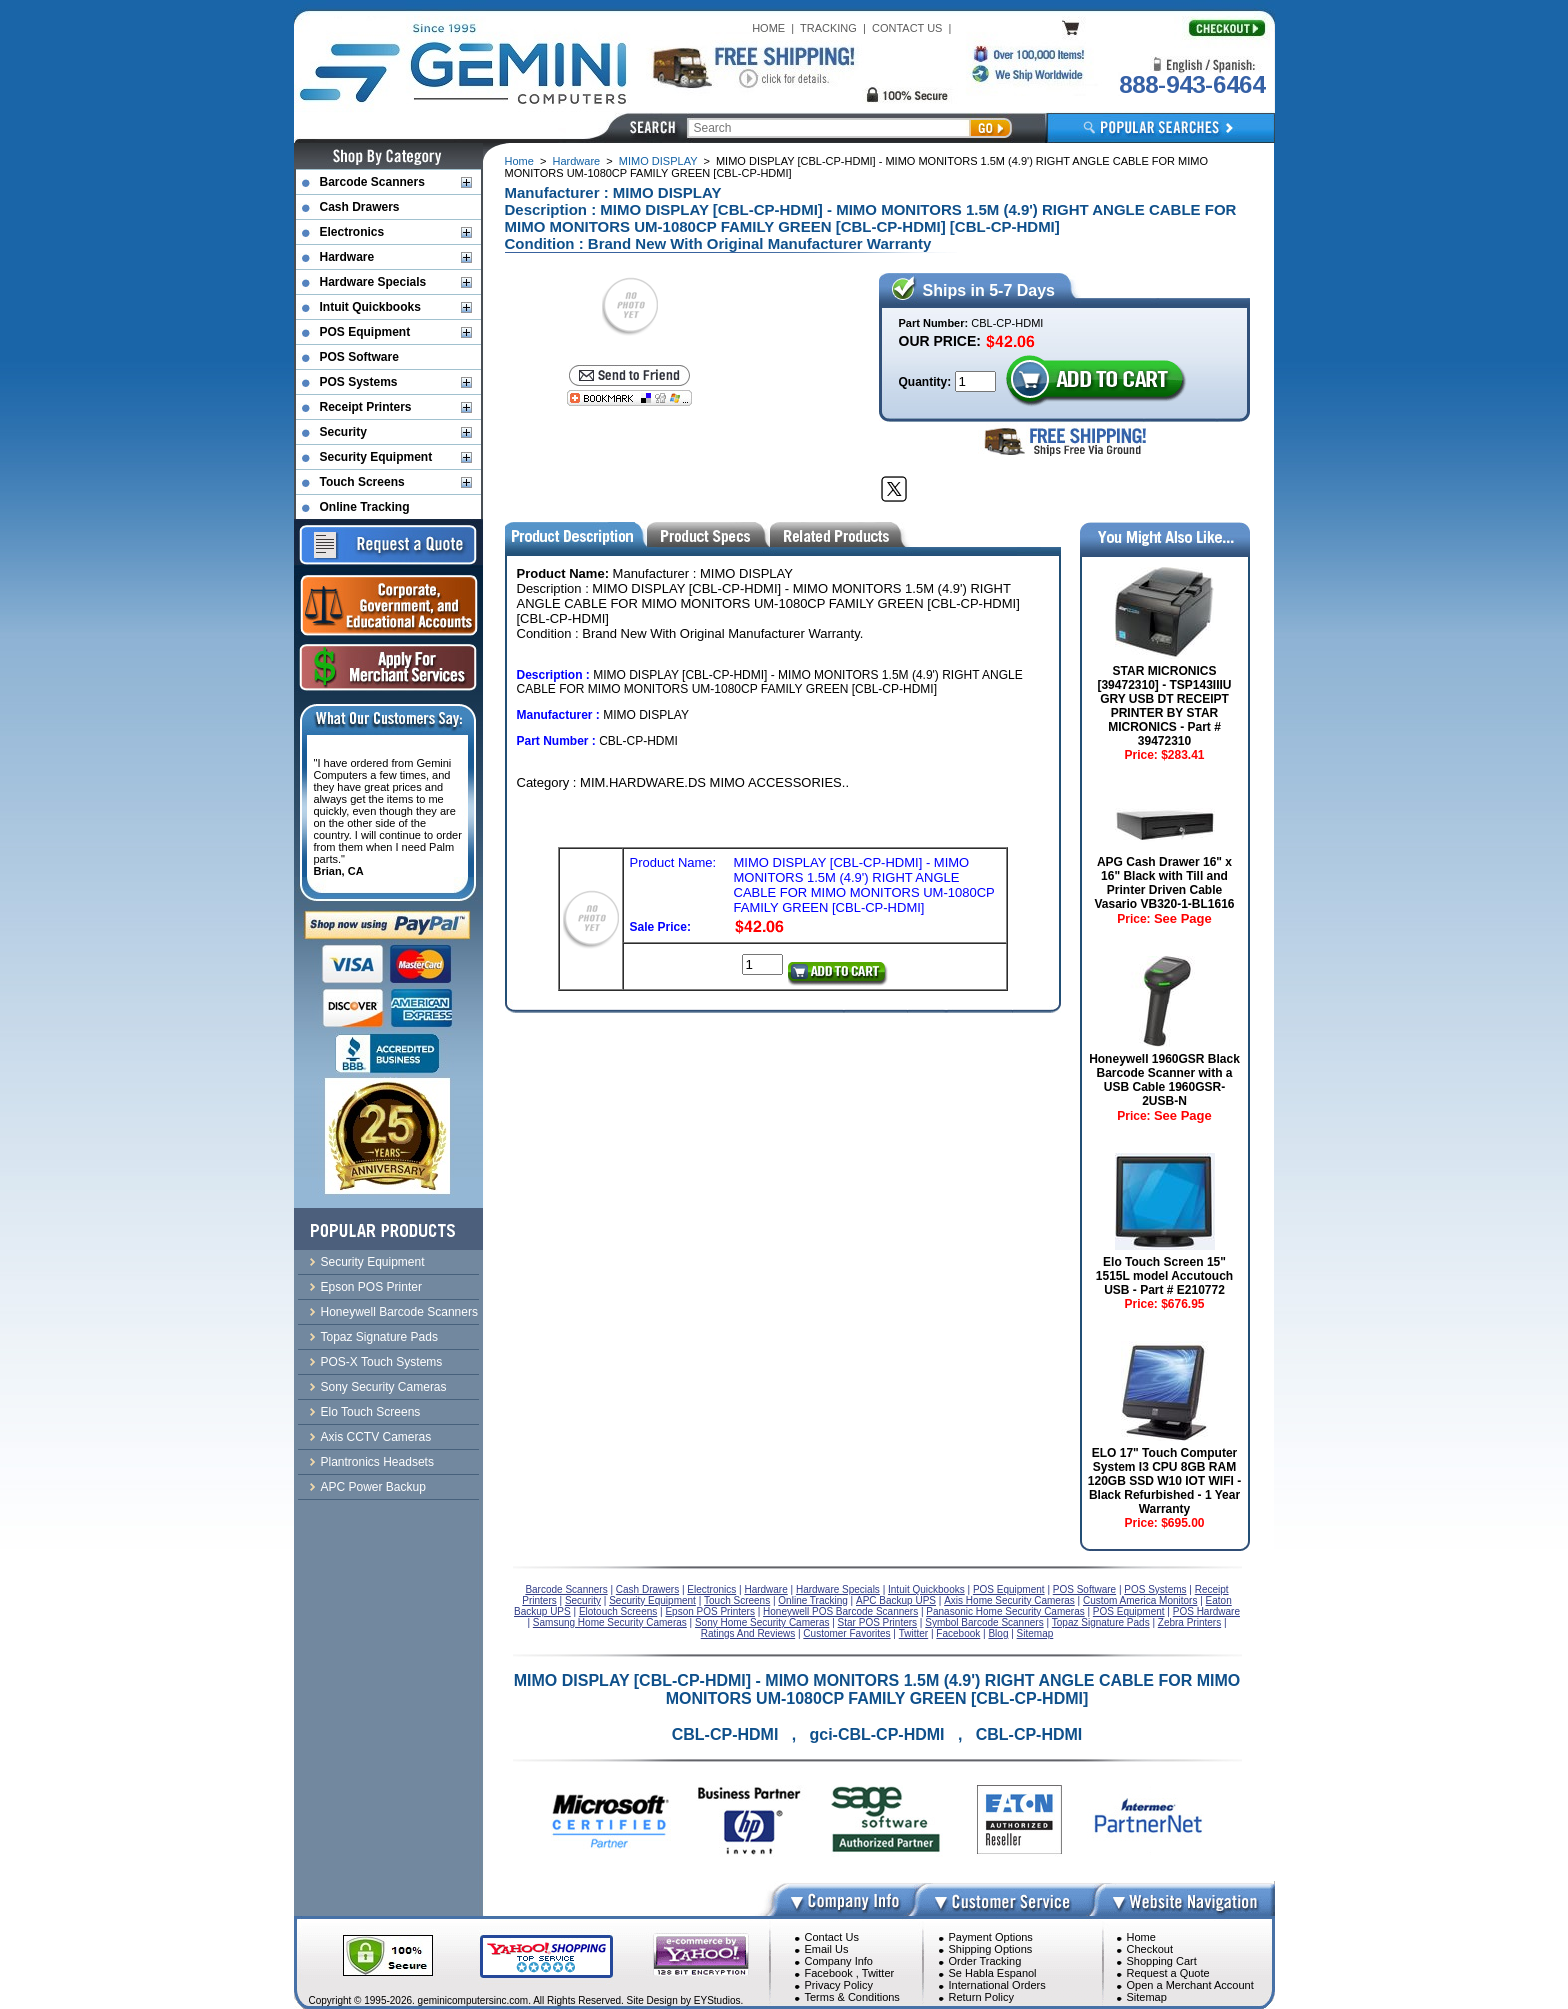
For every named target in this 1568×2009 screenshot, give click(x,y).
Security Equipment (376, 457)
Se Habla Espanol (993, 1973)
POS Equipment (365, 332)
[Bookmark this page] (629, 398)
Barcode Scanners (372, 182)
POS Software (359, 357)
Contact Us (832, 1937)
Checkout (1150, 1949)
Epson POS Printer (371, 1287)
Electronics (352, 232)
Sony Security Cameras (384, 1387)
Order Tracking (985, 1961)
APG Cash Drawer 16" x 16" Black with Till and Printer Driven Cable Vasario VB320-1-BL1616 (1164, 883)
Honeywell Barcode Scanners (399, 1312)
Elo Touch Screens (371, 1412)
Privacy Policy (839, 1985)
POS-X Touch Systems (382, 1362)
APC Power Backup (373, 1487)
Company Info (839, 1961)
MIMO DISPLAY (658, 161)
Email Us (827, 1949)
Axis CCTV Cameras (376, 1437)
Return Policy (981, 1997)
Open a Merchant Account (1190, 1985)
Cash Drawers (360, 207)
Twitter (878, 1973)
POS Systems (359, 382)
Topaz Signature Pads (379, 1337)
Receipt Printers (366, 407)
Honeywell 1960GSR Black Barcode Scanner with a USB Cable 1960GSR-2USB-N (1164, 1080)
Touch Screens (362, 482)
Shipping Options (991, 1949)
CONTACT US (907, 28)
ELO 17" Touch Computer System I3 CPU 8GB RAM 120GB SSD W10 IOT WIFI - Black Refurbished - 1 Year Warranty (1164, 1481)
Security (343, 432)
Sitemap (1147, 1997)
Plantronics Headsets (377, 1462)
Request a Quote (1168, 1973)
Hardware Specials (373, 282)
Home (519, 161)
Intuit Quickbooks (370, 307)
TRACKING (828, 28)
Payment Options (991, 1937)
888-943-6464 (1192, 84)
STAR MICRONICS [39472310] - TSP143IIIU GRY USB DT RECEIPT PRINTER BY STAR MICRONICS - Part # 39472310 (1164, 706)
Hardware (577, 161)
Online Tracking (365, 507)
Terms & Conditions (852, 1997)
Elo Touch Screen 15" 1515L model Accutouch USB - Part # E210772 (1164, 1276)
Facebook (829, 1973)
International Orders (997, 1985)
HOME (768, 28)
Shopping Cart (1162, 1961)
